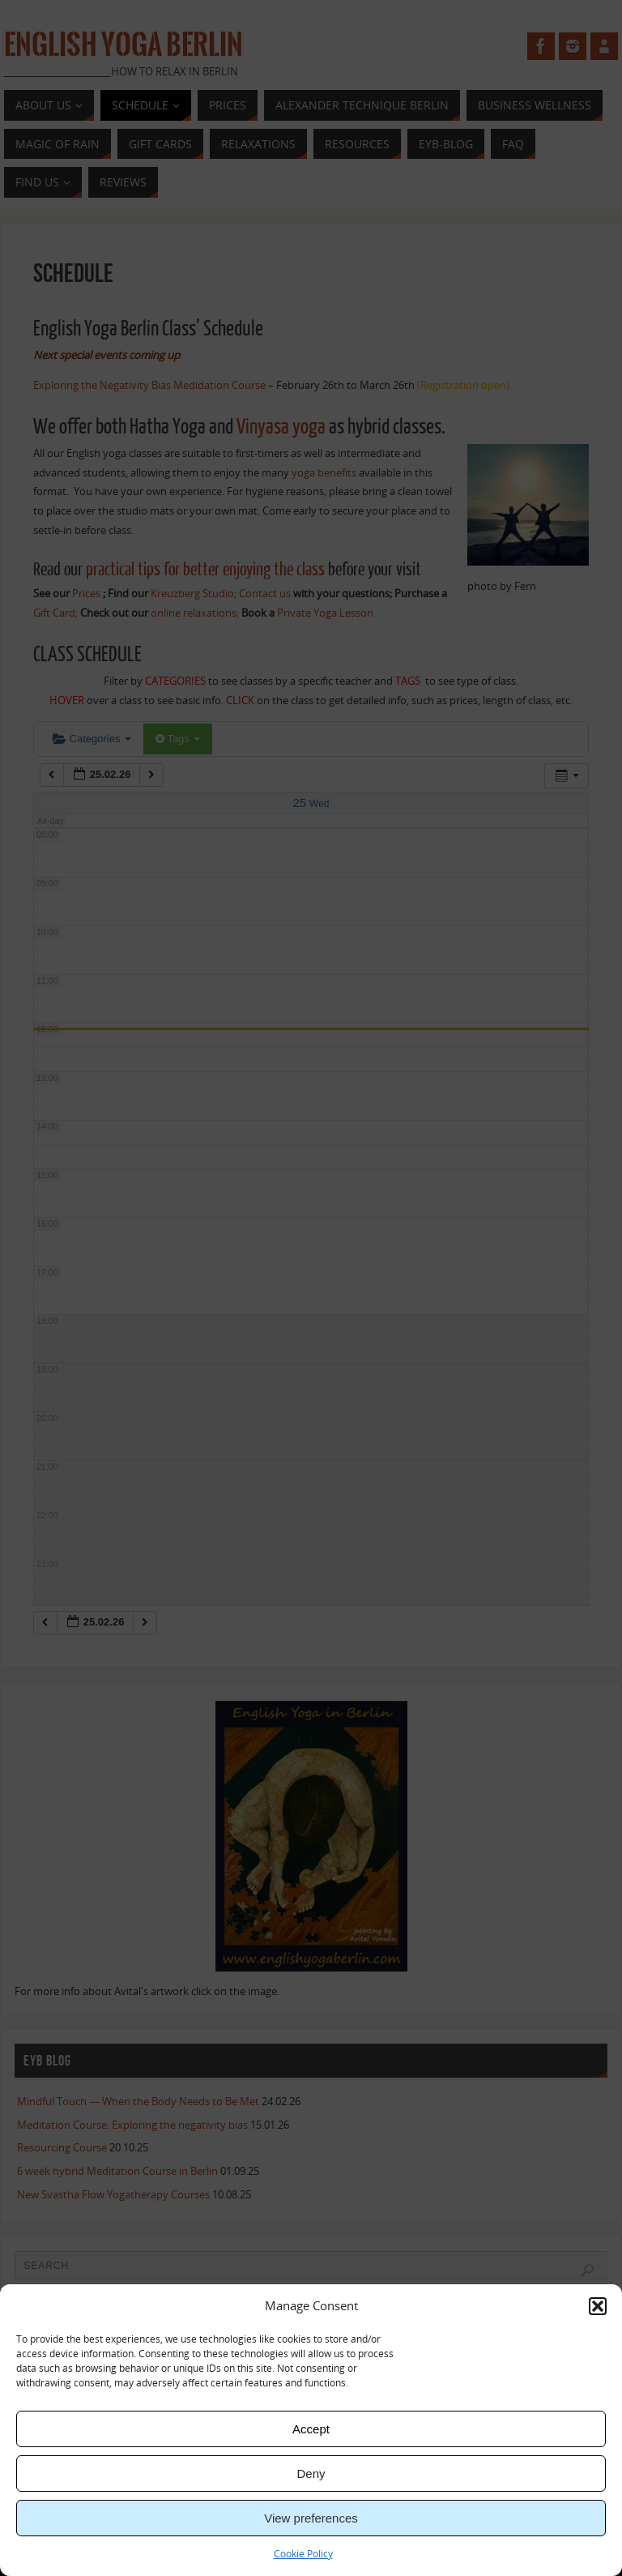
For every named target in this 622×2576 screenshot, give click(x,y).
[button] (598, 2306)
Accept (311, 2429)
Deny (310, 2473)
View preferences (311, 2518)
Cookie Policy (303, 2554)
